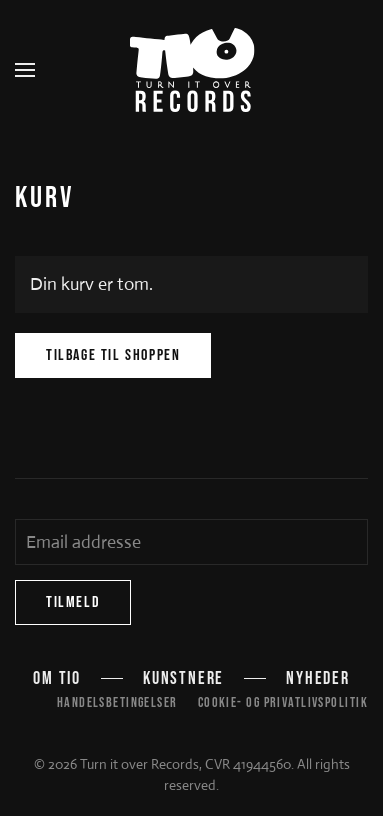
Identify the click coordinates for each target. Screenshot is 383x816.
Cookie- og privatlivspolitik (283, 702)
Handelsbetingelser (117, 702)
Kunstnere (183, 678)
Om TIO (57, 678)
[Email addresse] (191, 542)
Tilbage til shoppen (113, 355)
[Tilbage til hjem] (191, 70)
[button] (25, 70)
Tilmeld (73, 602)
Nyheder (318, 678)
